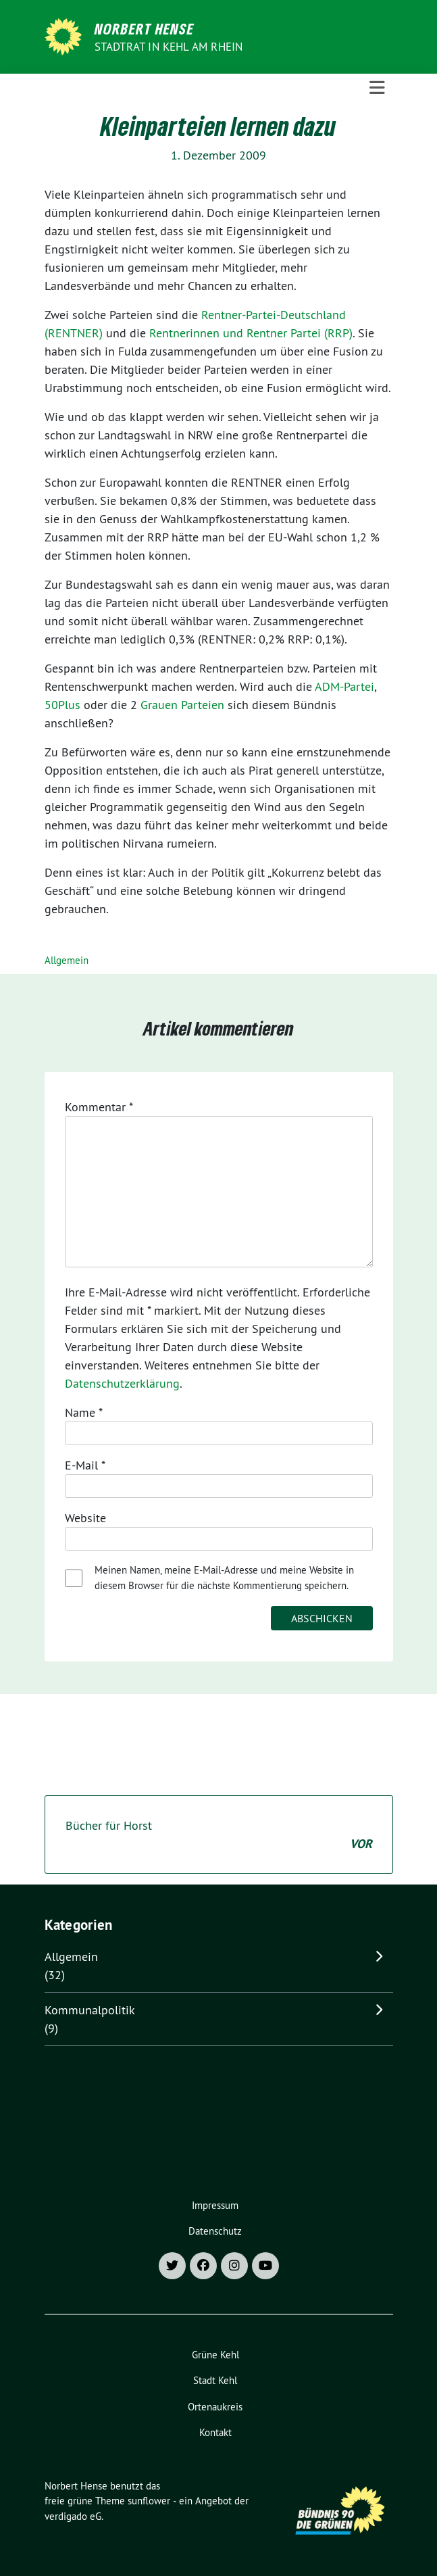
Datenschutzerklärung (122, 1383)
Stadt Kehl (215, 2380)
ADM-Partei (344, 686)
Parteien (202, 704)
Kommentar (99, 1107)
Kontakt (215, 2432)
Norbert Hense (144, 28)
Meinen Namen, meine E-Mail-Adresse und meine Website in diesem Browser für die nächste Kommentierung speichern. (224, 1577)
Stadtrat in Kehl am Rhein (169, 46)
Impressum (215, 2205)
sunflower (149, 2500)
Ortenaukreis (215, 2406)
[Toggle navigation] (377, 87)
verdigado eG (73, 2516)
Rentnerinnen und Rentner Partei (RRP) (251, 333)
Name (84, 1412)
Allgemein (66, 960)
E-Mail (85, 1465)
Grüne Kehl (215, 2354)
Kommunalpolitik (90, 2010)
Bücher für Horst (219, 1835)
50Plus (62, 704)
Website (85, 1518)
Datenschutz (215, 2231)
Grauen (159, 704)
